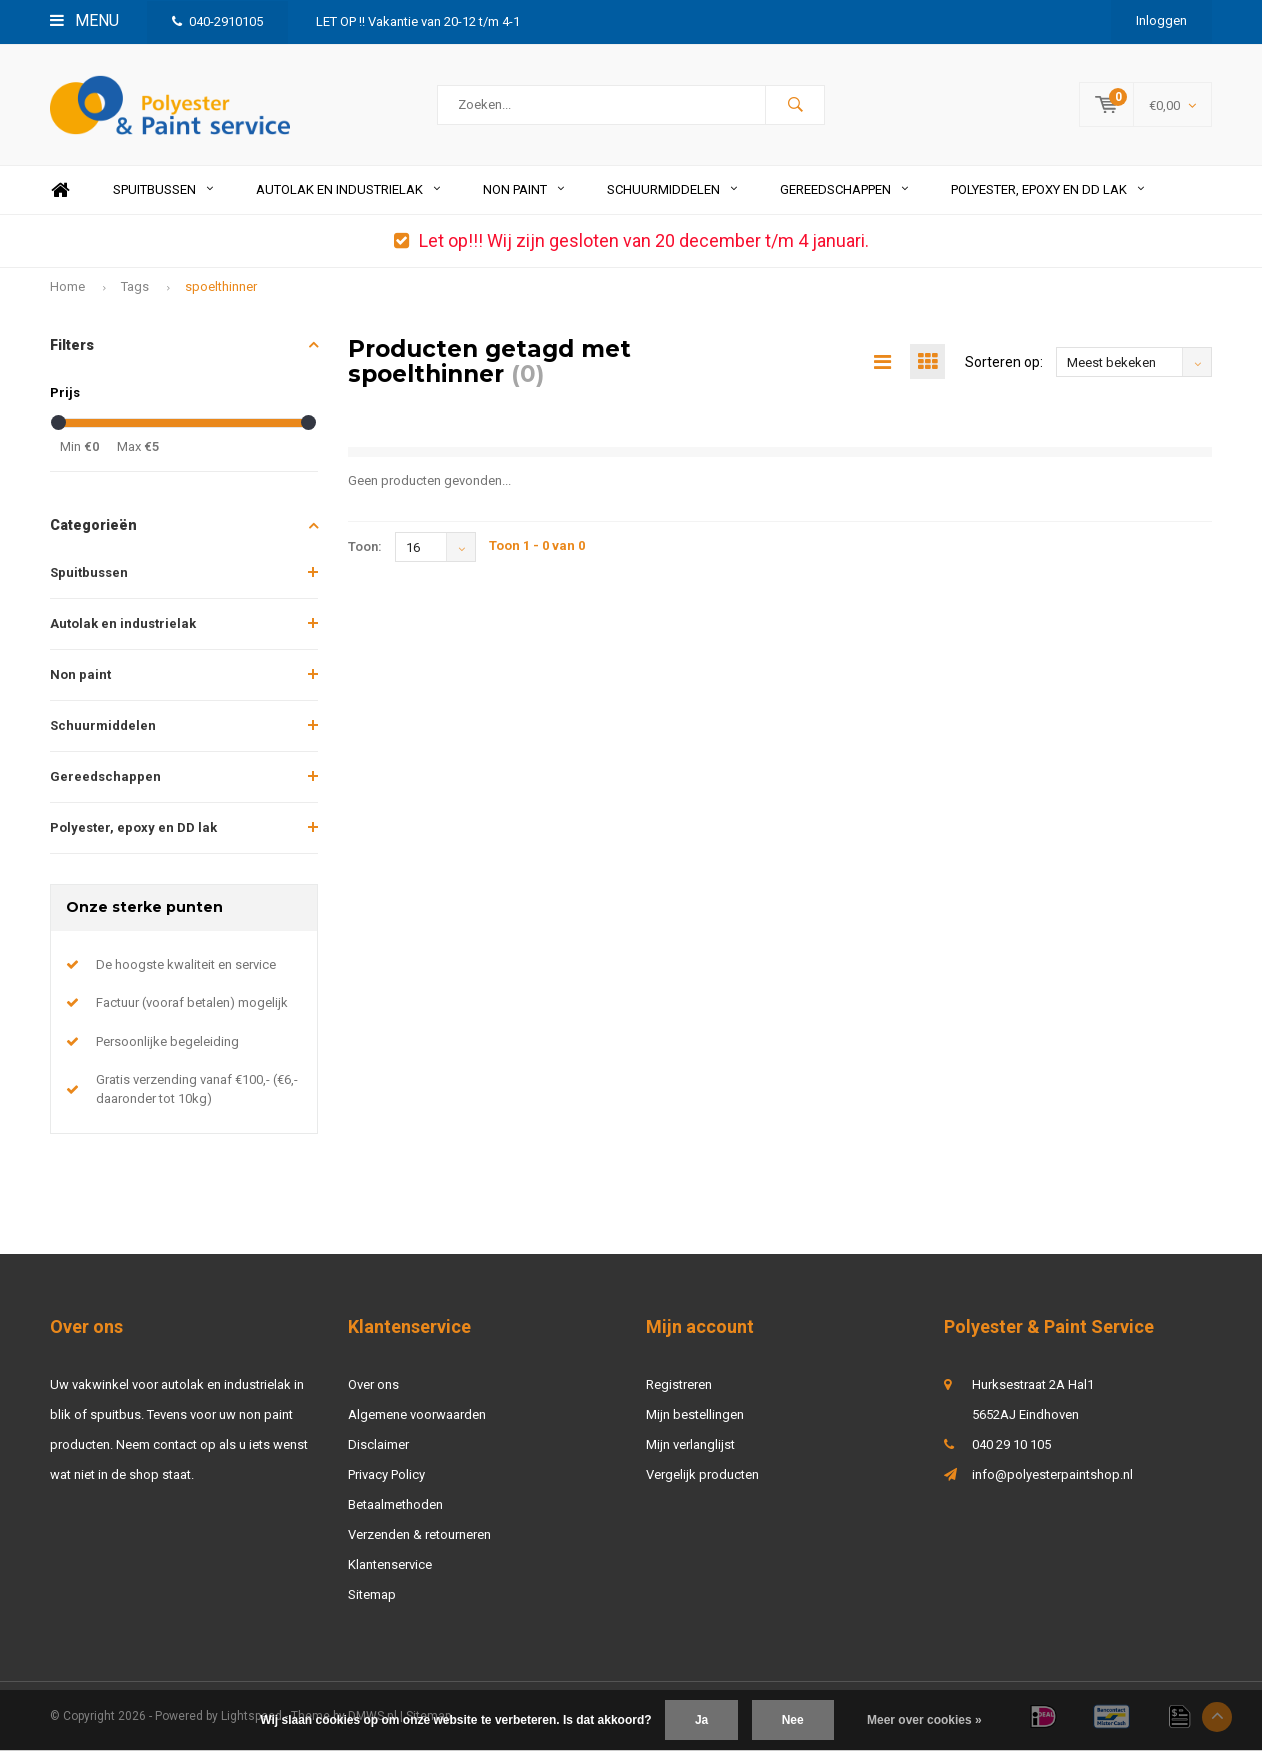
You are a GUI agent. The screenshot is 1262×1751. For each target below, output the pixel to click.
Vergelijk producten (702, 1474)
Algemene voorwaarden (417, 1414)
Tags (135, 286)
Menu (84, 20)
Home (60, 190)
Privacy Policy (386, 1474)
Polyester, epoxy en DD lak (1047, 189)
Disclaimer (378, 1444)
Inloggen (1161, 20)
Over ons (373, 1384)
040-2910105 (217, 21)
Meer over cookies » (924, 1720)
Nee (793, 1720)
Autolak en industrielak (348, 189)
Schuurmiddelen (672, 189)
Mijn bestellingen (695, 1414)
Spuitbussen (163, 189)
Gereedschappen (844, 189)
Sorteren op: (1004, 362)
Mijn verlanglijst (690, 1444)
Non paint (523, 189)
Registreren (679, 1384)
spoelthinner (221, 286)
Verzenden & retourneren (419, 1534)
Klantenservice (390, 1564)
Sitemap (372, 1594)
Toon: (365, 546)
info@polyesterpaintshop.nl (1052, 1474)
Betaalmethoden (395, 1504)
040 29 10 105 (1011, 1444)
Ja (701, 1720)
